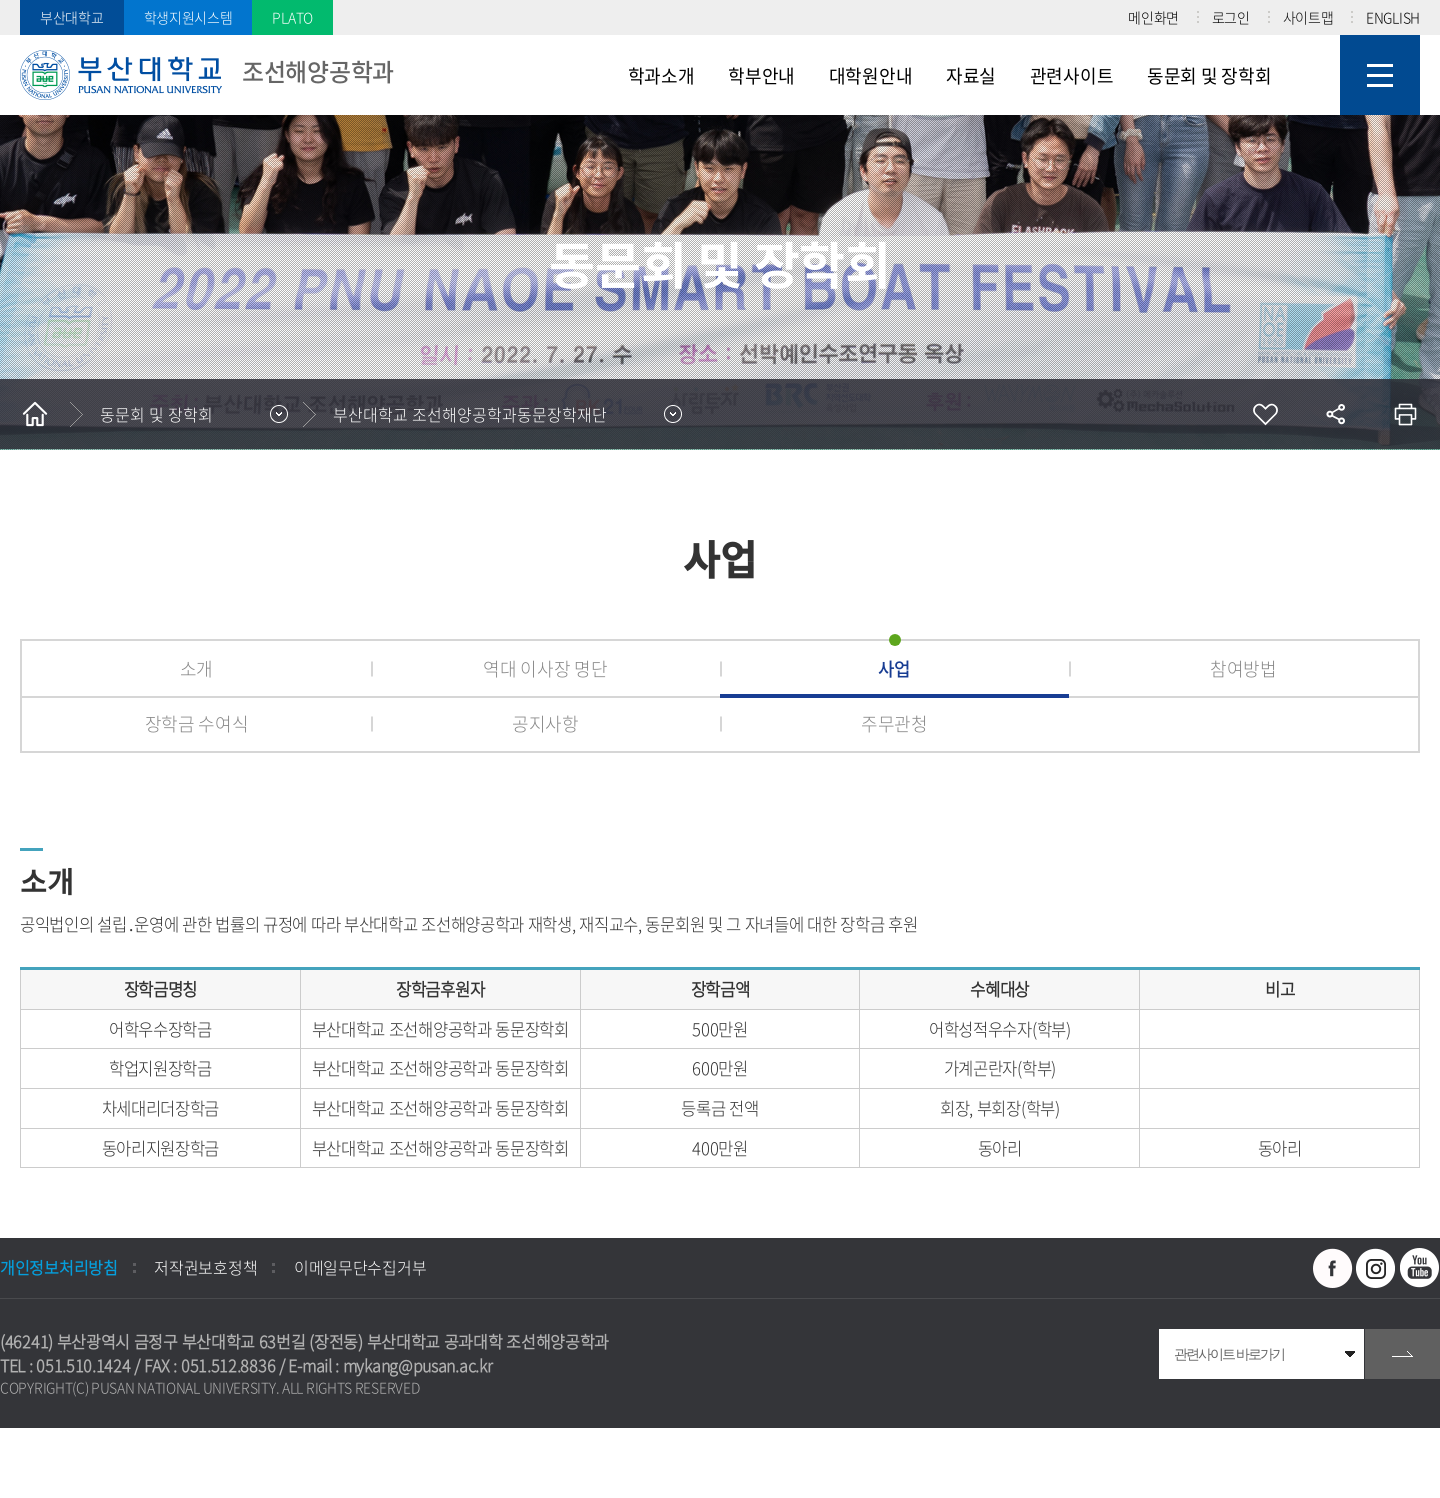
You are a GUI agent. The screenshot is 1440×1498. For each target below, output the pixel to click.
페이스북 (1333, 1268)
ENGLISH (1393, 17)
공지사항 (545, 723)
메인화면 (1153, 17)
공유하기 (1335, 414)
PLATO (292, 17)
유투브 (1420, 1268)
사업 (894, 668)
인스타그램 (1376, 1268)
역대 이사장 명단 (545, 668)
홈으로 (35, 414)
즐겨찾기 (1265, 414)
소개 (196, 668)
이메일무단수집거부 (360, 1267)
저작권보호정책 (205, 1267)
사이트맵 (1308, 17)
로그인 (1231, 17)
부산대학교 (72, 17)
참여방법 (1243, 668)
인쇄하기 (1405, 414)
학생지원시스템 (188, 17)
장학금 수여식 (197, 723)
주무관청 (894, 723)
